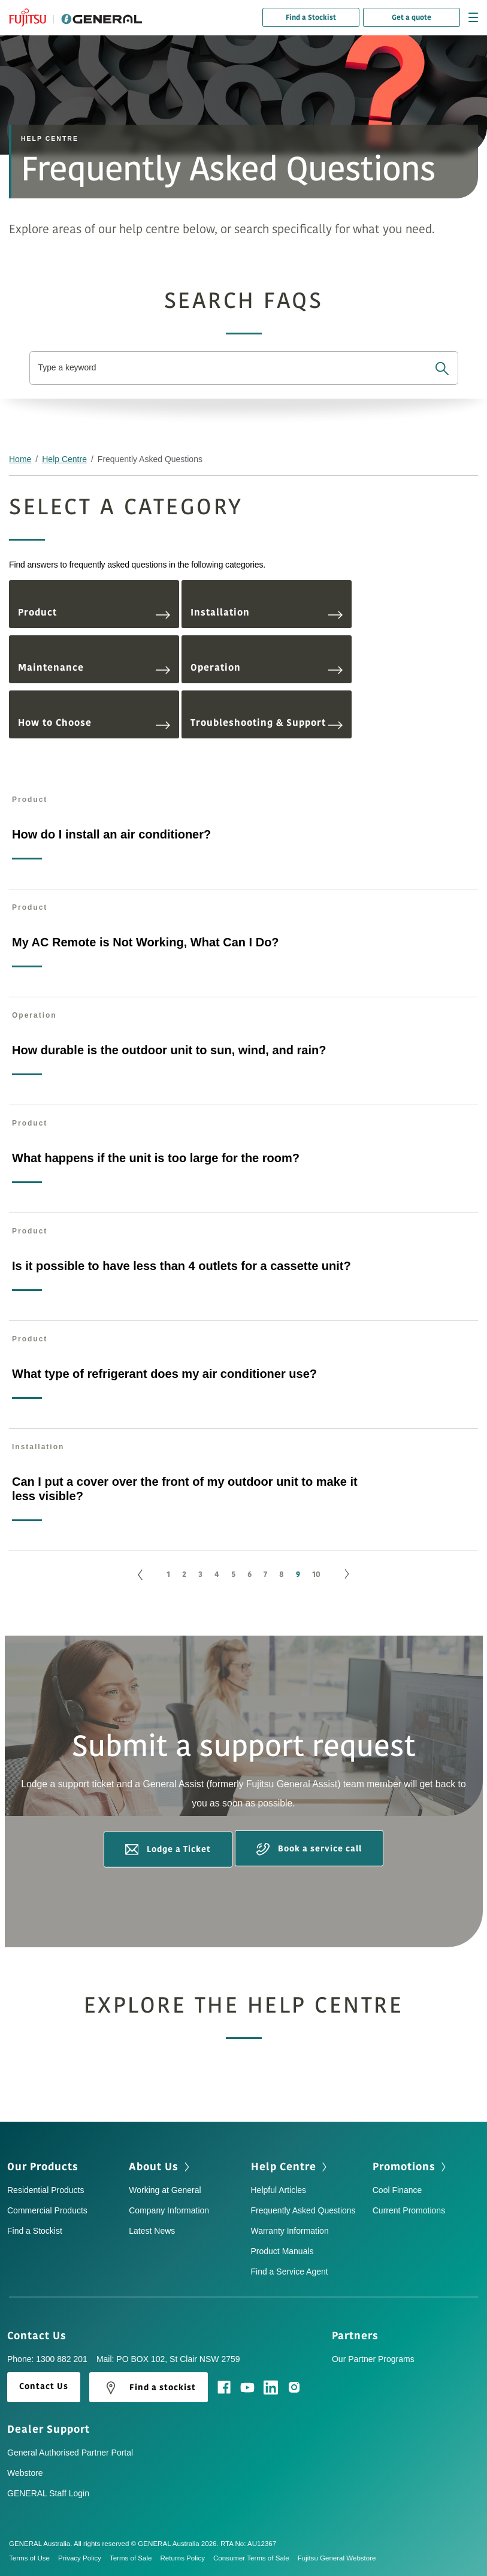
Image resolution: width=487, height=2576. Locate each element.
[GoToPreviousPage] (140, 1574)
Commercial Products (47, 2210)
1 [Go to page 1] (168, 1574)
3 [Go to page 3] (200, 1574)
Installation (266, 612)
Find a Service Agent (289, 2271)
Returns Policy (186, 2558)
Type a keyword (67, 367)
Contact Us (40, 2335)
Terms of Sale (135, 2558)
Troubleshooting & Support (266, 722)
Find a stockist (148, 2387)
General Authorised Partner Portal (70, 2452)
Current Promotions (409, 2210)
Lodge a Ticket (168, 1848)
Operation (266, 667)
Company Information (169, 2210)
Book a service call (308, 1849)
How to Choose (94, 722)
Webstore (25, 2473)
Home (20, 459)
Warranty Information (290, 2231)
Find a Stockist (311, 17)
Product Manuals (282, 2251)
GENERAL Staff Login (48, 2493)
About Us (160, 2166)
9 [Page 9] (298, 1574)
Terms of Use (33, 2558)
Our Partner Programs (373, 2359)
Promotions (411, 2166)
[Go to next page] (346, 1574)
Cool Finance (397, 2190)
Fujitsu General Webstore (337, 2558)
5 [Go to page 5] (233, 1574)
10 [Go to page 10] (316, 1574)
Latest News (152, 2231)
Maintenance (94, 667)
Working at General (165, 2190)
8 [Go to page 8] (281, 1574)
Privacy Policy (84, 2558)
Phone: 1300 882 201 (47, 2359)
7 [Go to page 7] (265, 1574)
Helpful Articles (279, 2190)
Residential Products (45, 2190)
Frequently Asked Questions (303, 2210)
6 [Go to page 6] (249, 1574)
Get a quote (411, 17)
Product (94, 612)
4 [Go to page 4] (216, 1574)
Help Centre (64, 459)
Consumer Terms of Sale (255, 2558)
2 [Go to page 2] (184, 1574)
